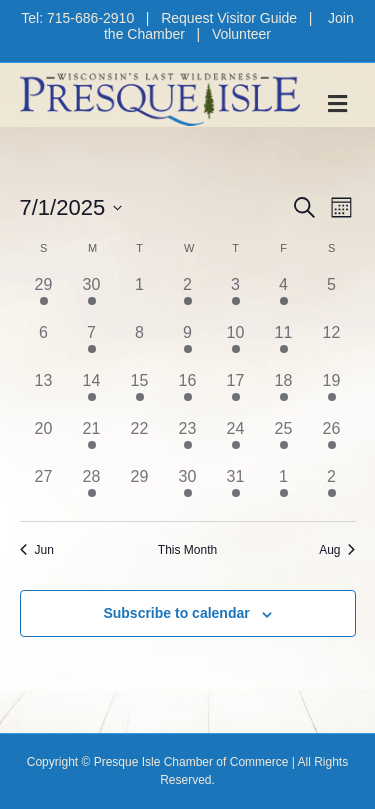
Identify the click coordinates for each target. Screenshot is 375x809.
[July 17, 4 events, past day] (236, 393)
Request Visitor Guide (229, 18)
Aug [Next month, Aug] (337, 550)
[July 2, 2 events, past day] (188, 297)
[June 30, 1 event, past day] (92, 297)
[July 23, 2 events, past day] (188, 441)
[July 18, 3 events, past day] (284, 393)
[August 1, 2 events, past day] (284, 489)
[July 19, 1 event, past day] (332, 393)
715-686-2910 (90, 18)
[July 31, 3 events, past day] (236, 489)
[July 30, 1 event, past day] (188, 489)
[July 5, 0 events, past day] (332, 297)
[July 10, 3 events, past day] (236, 345)
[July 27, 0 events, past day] (44, 489)
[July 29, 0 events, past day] (140, 489)
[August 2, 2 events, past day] (332, 489)
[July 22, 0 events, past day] (140, 441)
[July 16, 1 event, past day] (188, 393)
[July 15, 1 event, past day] (140, 393)
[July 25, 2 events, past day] (284, 441)
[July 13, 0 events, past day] (44, 393)
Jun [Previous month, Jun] (37, 550)
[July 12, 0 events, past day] (332, 345)
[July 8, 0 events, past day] (140, 345)
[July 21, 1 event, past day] (92, 441)
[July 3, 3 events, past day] (236, 297)
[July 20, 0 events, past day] (44, 441)
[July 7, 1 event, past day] (92, 345)
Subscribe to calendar (176, 613)
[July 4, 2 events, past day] (284, 297)
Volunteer (241, 34)
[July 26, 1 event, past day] (332, 441)
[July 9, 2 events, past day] (188, 345)
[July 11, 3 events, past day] (284, 345)
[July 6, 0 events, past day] (44, 345)
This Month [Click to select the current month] (187, 550)
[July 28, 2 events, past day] (92, 489)
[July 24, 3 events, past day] (236, 441)
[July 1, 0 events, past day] (140, 297)
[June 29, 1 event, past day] (44, 297)
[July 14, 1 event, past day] (92, 393)
